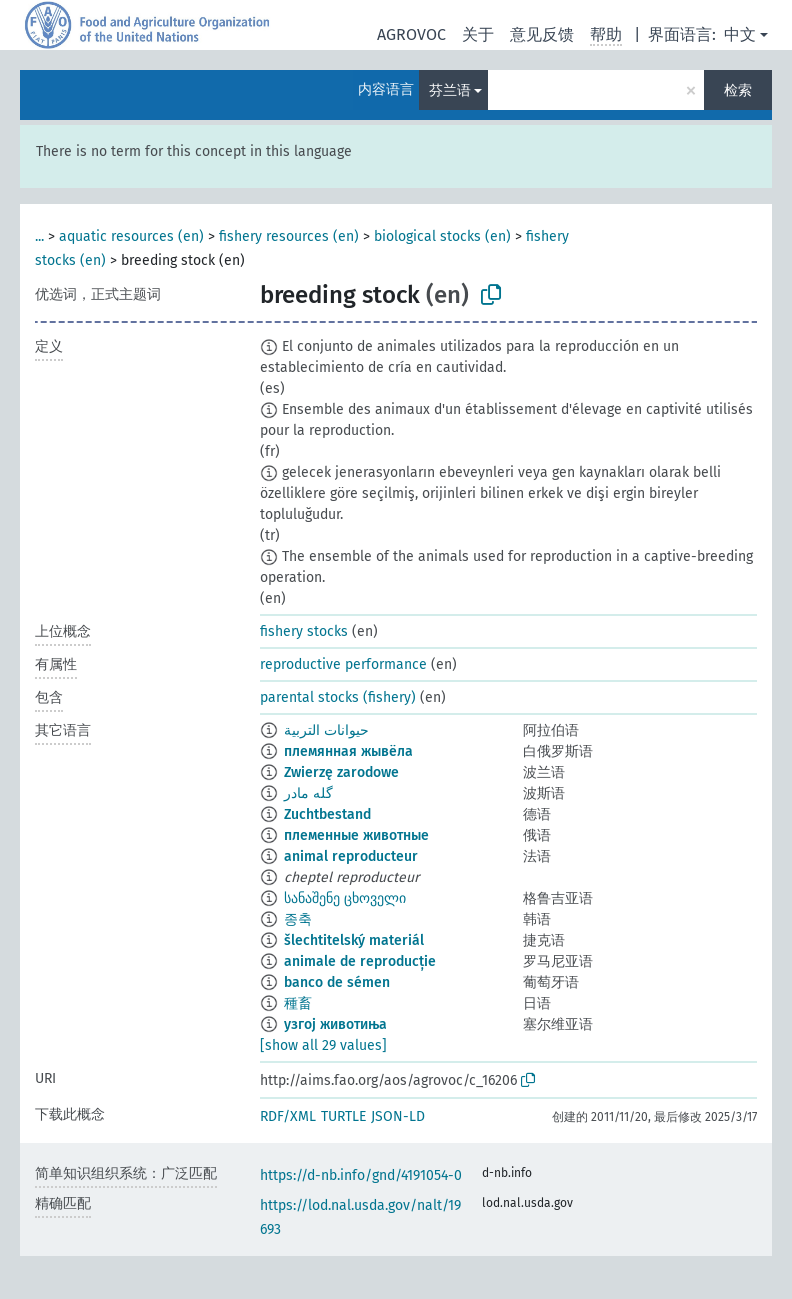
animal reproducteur (351, 856)
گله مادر (308, 793)
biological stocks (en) (442, 236)
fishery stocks (304, 631)
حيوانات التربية (326, 730)
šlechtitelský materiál (354, 940)
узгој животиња (335, 1024)
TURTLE (343, 1116)
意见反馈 (542, 34)
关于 (478, 34)
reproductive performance (343, 664)
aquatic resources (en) (131, 236)
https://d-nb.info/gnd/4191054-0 (361, 1175)
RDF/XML (288, 1116)
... (39, 236)
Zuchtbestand (327, 814)
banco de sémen (337, 982)
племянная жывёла (348, 751)
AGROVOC (411, 34)
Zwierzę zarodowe (341, 772)
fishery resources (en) (289, 236)
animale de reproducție (360, 961)
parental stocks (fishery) (338, 697)
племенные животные (356, 835)
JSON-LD (398, 1116)
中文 (740, 34)
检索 (738, 90)
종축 (298, 919)
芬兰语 (450, 90)
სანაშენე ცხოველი (345, 898)
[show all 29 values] (323, 1045)
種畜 (298, 1003)
